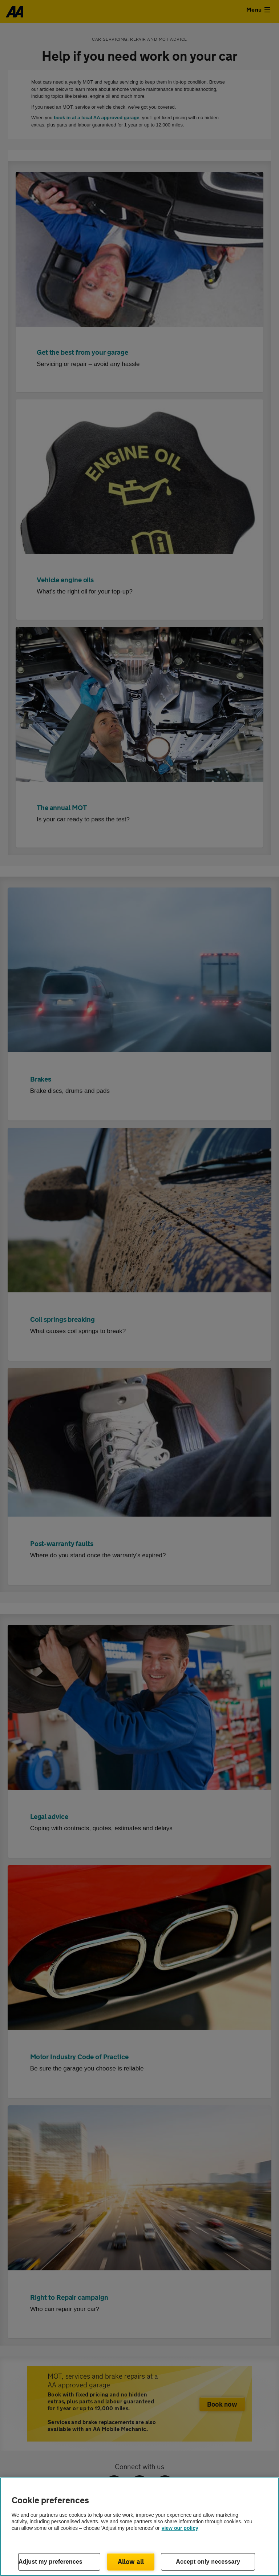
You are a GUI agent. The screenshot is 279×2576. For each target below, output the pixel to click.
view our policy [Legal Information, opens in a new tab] (180, 2528)
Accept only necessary (208, 2562)
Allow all (131, 2561)
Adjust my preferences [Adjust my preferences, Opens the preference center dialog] (50, 2562)
